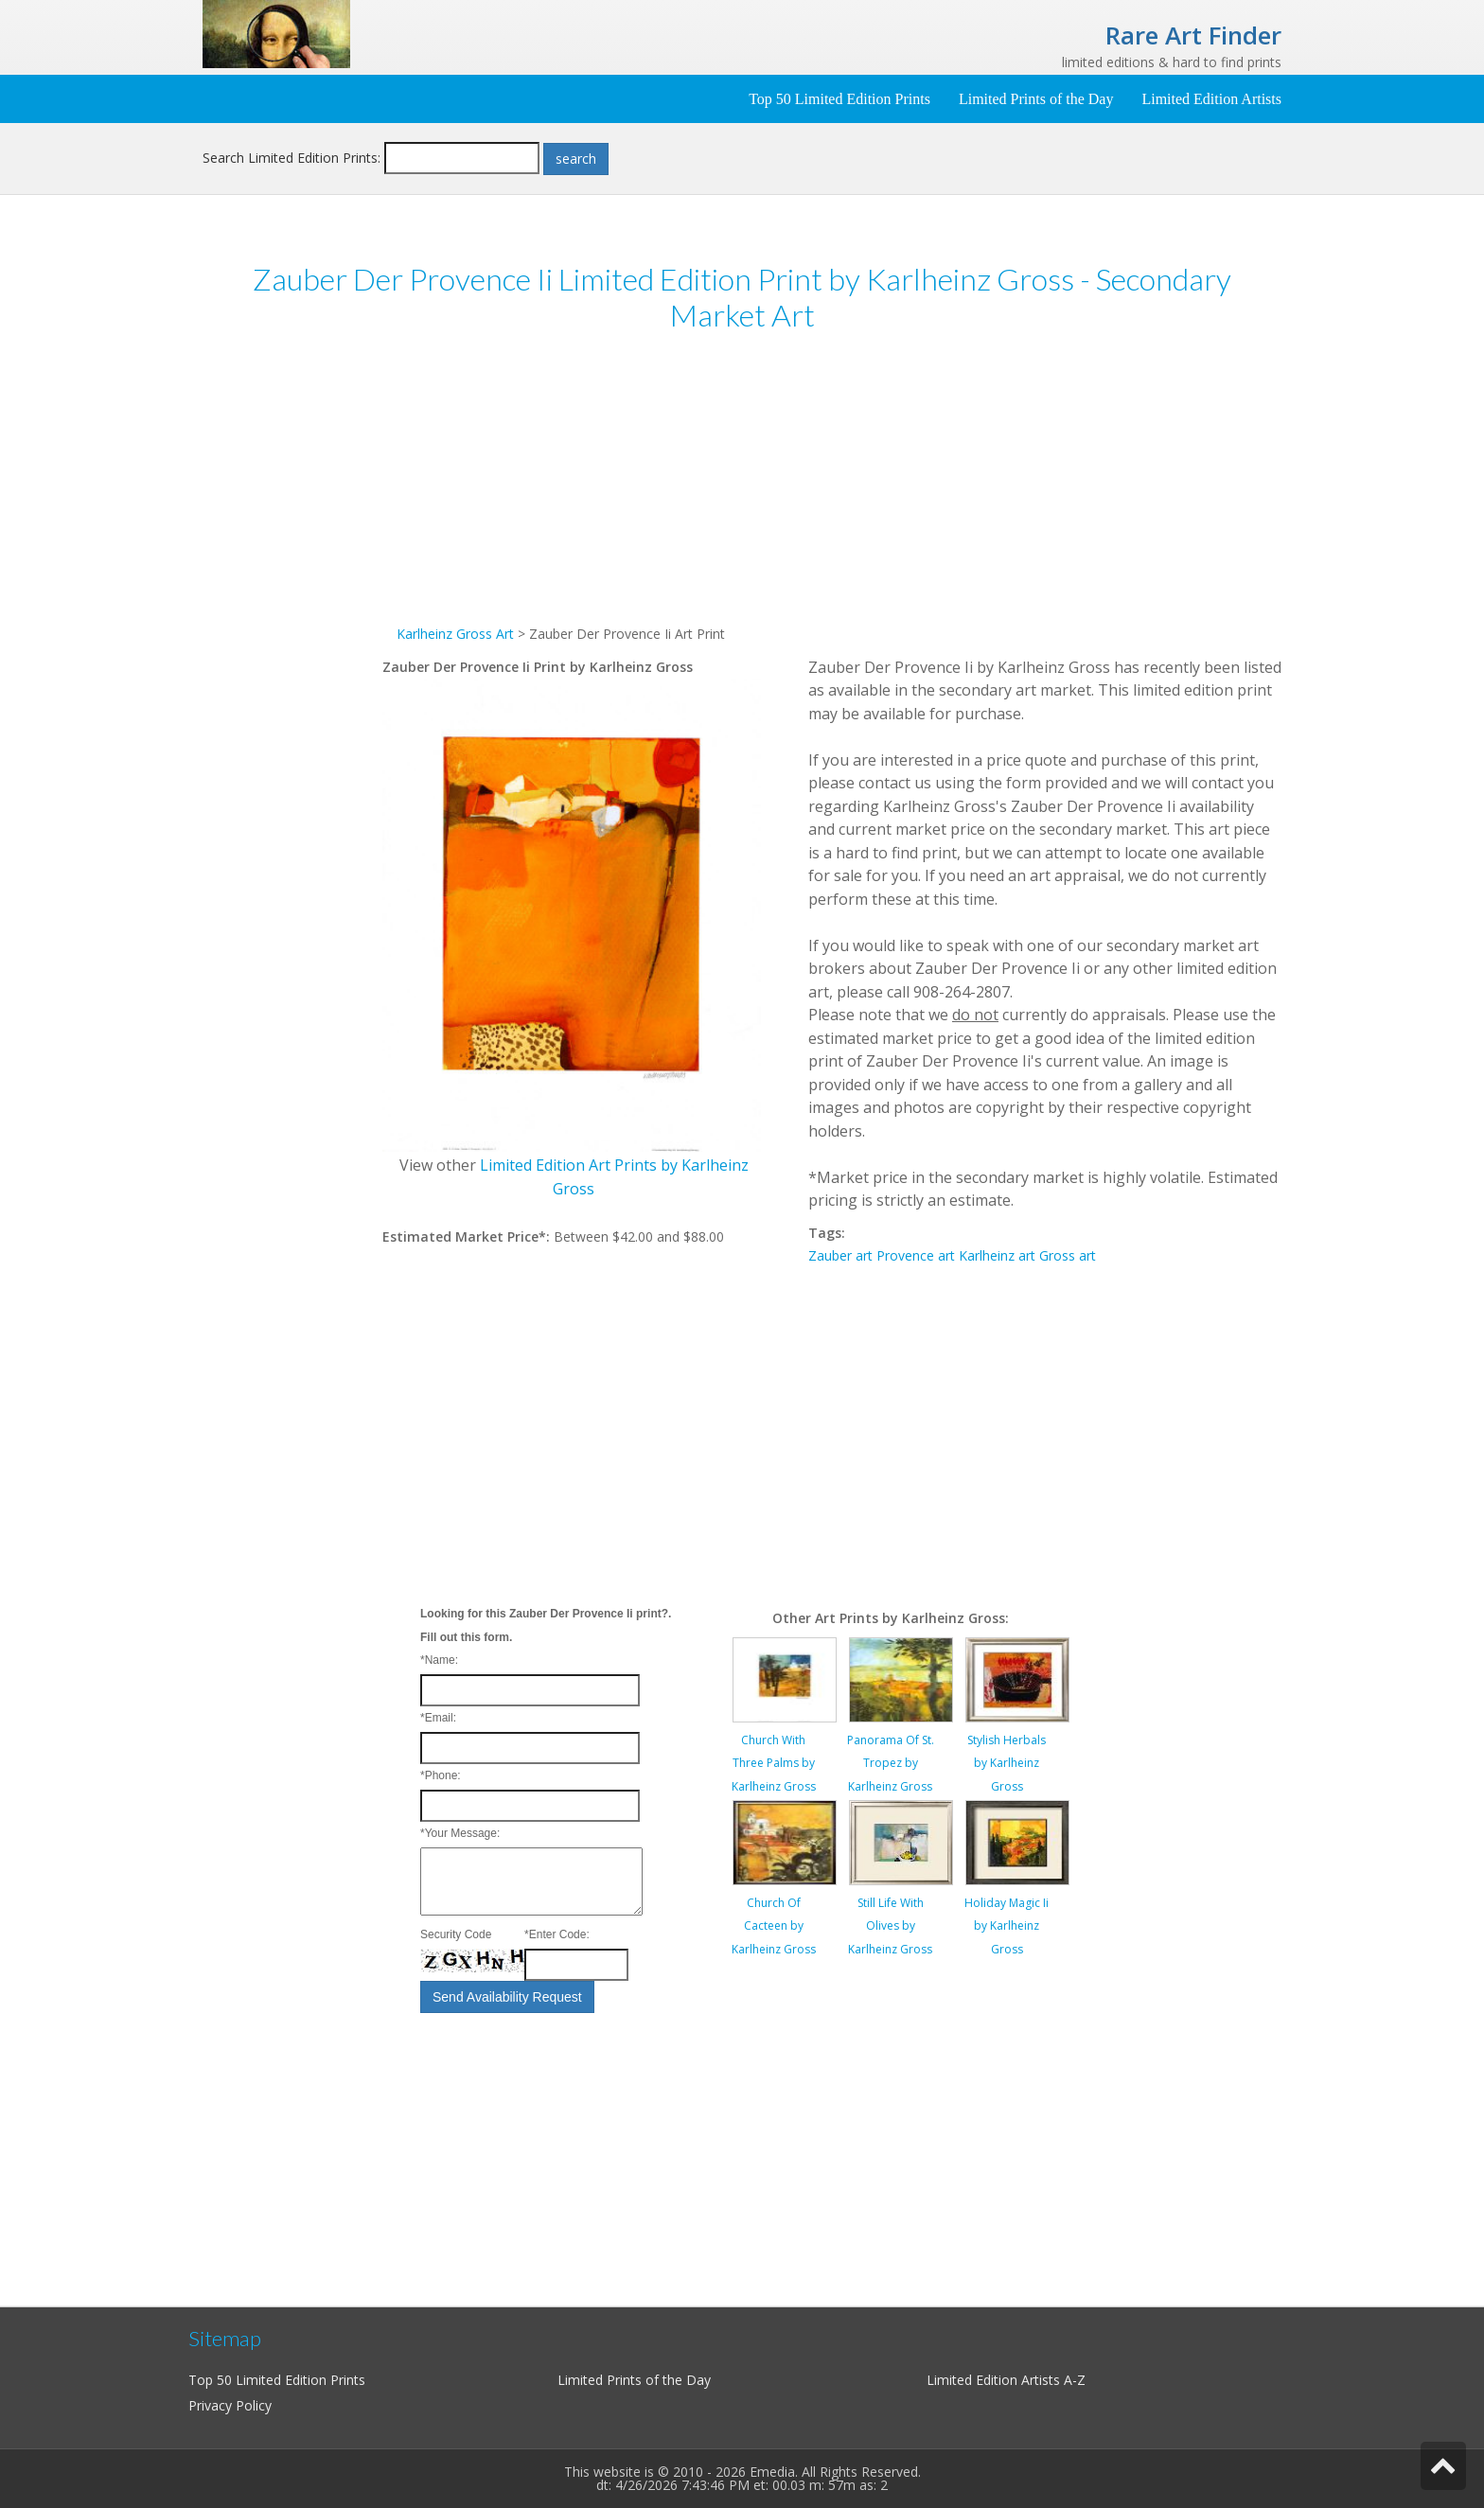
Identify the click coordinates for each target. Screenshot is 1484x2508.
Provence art (915, 1255)
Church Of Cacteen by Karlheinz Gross (774, 1926)
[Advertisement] (292, 642)
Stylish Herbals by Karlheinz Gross (1006, 1763)
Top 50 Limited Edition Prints (839, 99)
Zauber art (840, 1255)
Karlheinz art (997, 1255)
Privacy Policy (230, 2405)
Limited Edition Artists (1211, 99)
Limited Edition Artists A (999, 2380)
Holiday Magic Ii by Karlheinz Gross (1006, 1926)
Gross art (1067, 1255)
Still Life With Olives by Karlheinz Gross (890, 1926)
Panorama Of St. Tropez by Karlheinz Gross (890, 1763)
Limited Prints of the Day (1036, 99)
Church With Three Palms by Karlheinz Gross (774, 1763)
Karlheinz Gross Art (455, 634)
